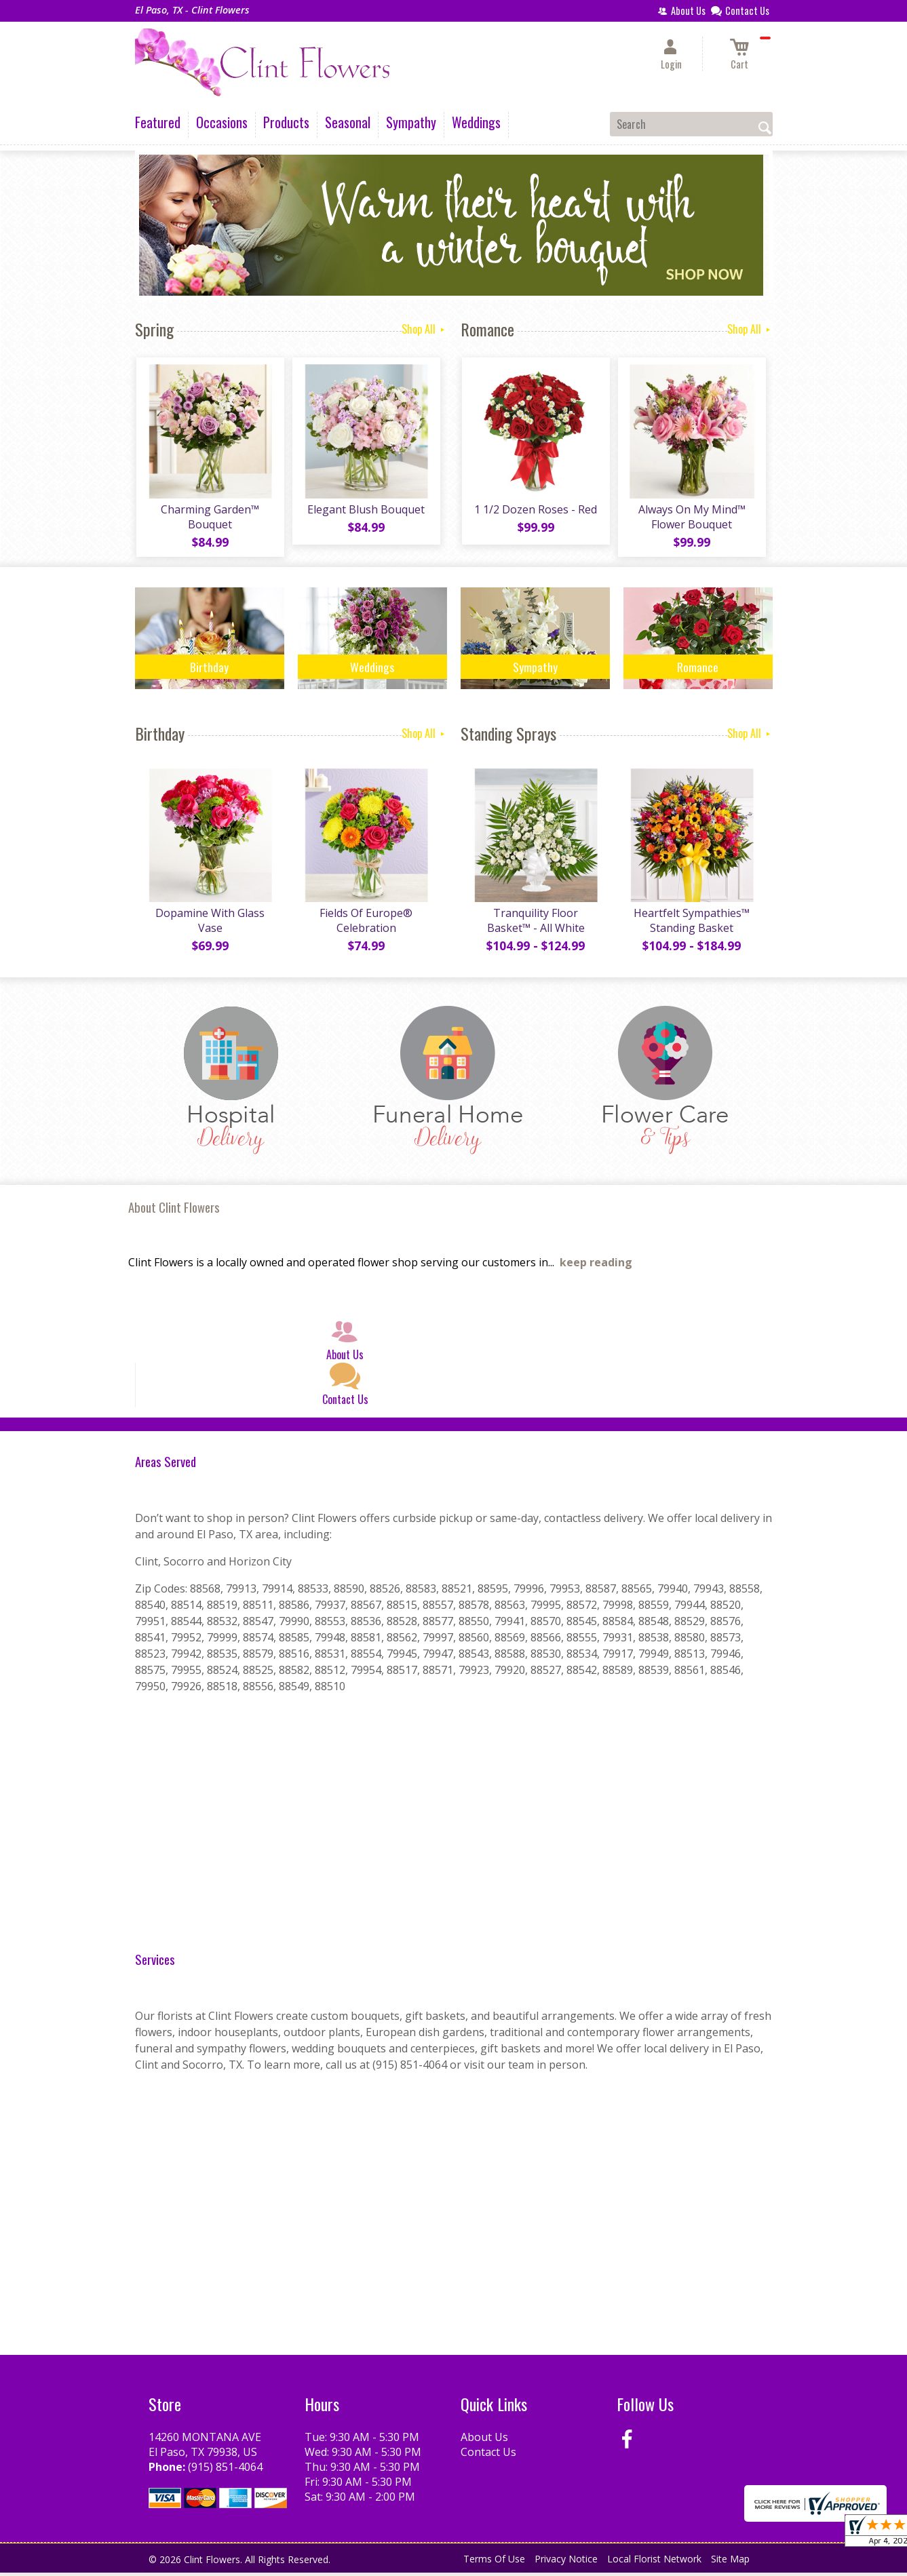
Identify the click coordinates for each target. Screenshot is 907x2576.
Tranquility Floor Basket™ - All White (535, 924)
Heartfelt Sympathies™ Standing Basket (691, 924)
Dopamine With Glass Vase (209, 924)
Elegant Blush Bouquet (365, 510)
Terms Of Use (494, 2562)
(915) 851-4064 (225, 2470)
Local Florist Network (654, 2562)
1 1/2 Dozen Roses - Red (535, 510)
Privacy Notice (566, 2562)
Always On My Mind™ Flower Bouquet (691, 518)
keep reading (596, 1265)
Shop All (424, 329)
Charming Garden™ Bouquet (209, 518)
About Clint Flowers (174, 1210)
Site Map (730, 2562)
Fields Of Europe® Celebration (365, 924)
